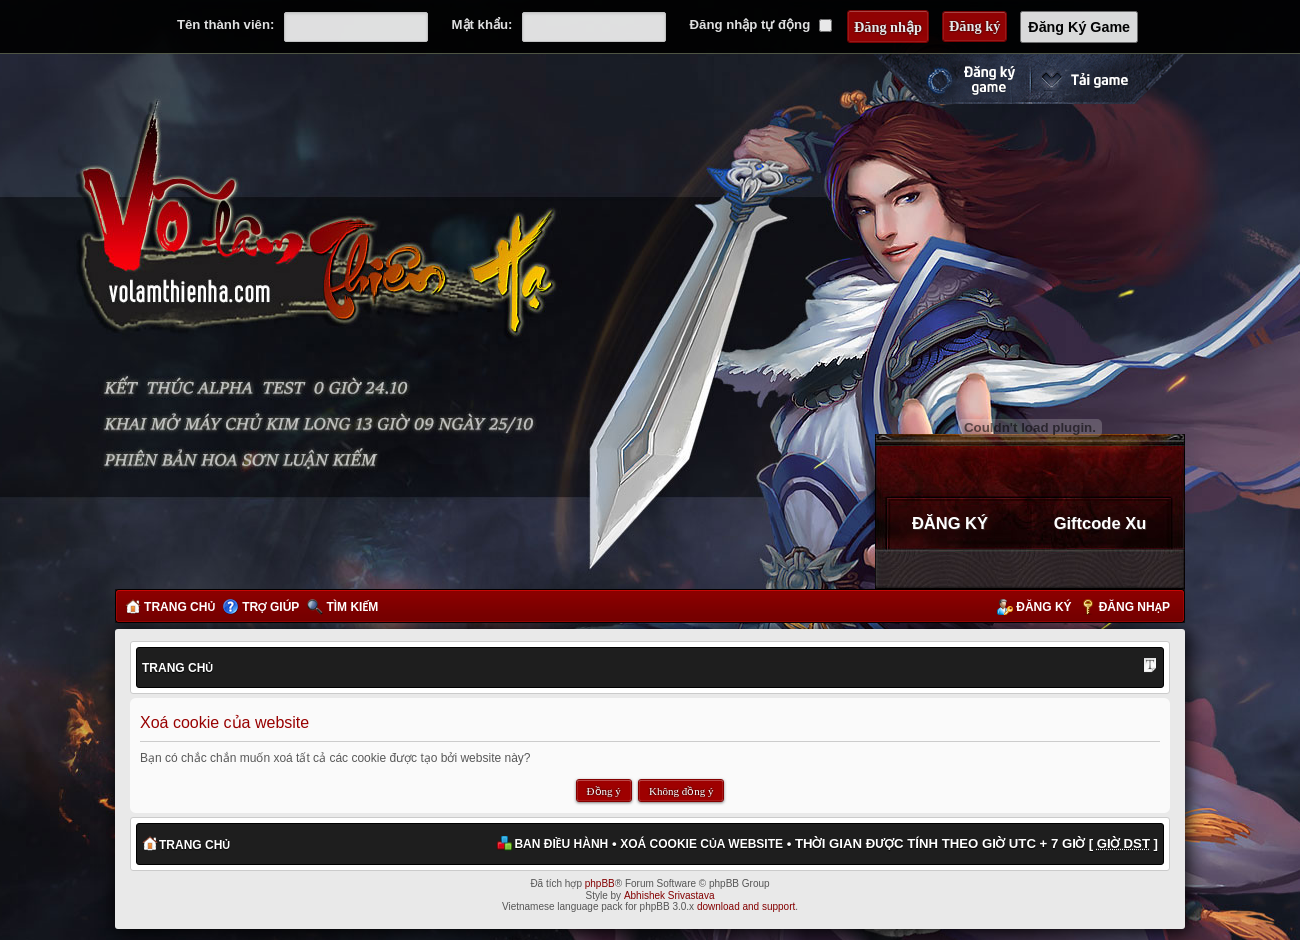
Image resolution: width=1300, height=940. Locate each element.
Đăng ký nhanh (951, 79)
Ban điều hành (561, 844)
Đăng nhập (1134, 607)
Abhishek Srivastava (669, 895)
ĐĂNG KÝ (950, 523)
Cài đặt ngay (1107, 79)
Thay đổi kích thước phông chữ (1150, 667)
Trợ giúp (270, 607)
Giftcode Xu (1100, 523)
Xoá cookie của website (701, 844)
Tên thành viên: (225, 24)
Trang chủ (179, 607)
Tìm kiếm (352, 607)
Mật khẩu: (482, 24)
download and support (746, 906)
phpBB (600, 883)
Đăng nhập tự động (761, 24)
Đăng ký (1043, 607)
